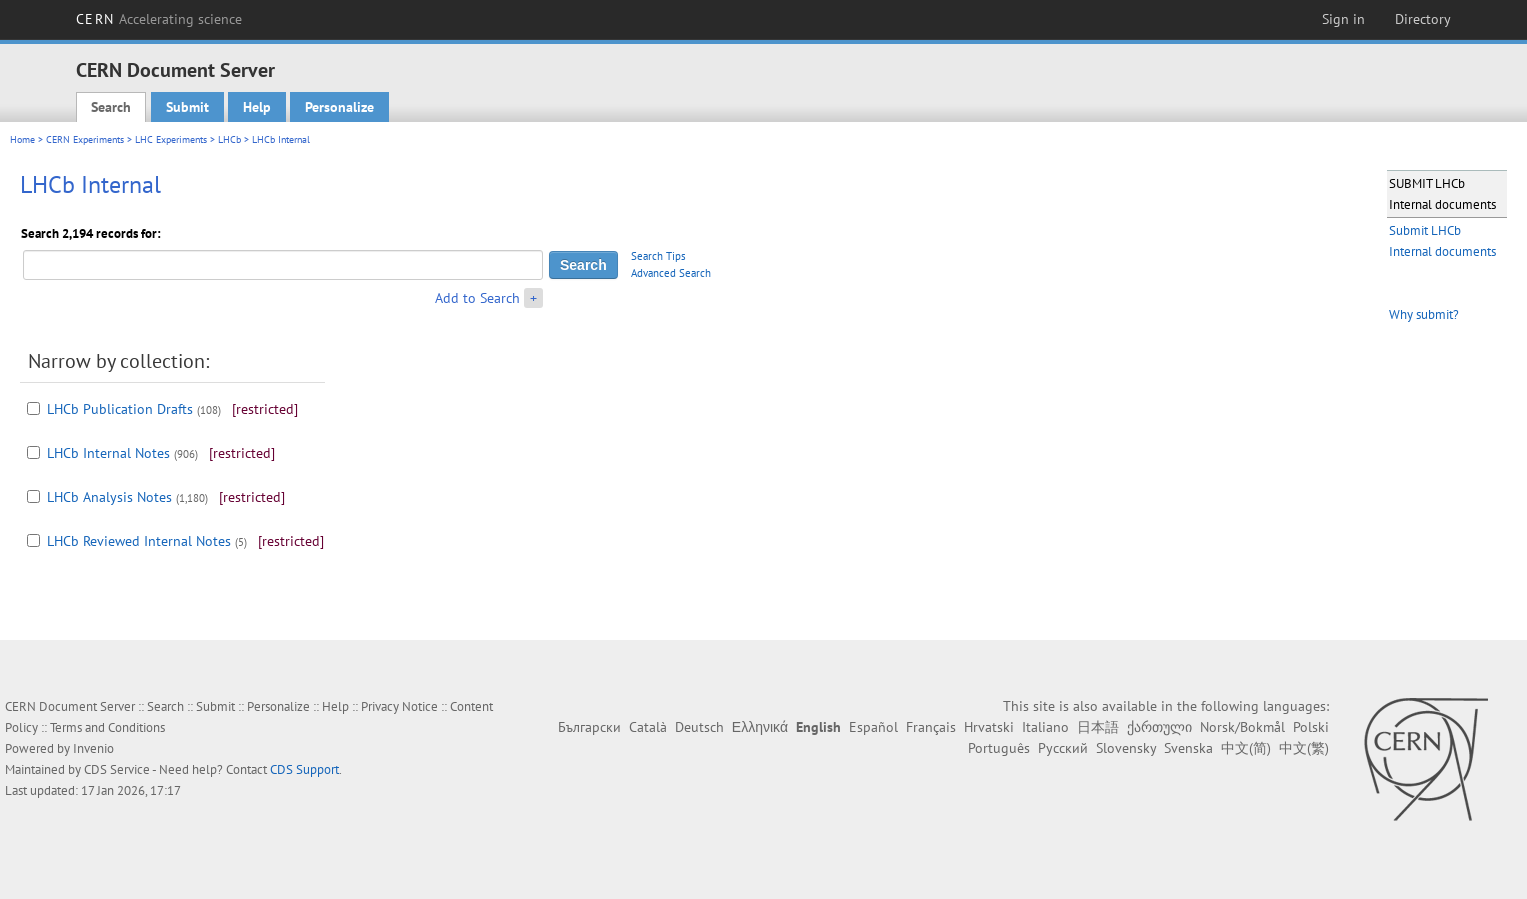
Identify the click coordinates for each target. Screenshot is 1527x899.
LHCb (229, 139)
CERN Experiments (85, 139)
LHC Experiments (171, 139)
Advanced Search (671, 273)
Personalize (339, 107)
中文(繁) (1304, 748)
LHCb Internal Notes (108, 453)
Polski (1311, 727)
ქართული (1159, 727)
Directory (1423, 19)
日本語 (1098, 727)
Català (648, 727)
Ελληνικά (760, 727)
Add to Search (477, 298)
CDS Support (304, 769)
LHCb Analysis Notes (109, 497)
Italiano (1045, 727)
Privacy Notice (399, 706)
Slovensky (1126, 748)
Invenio (93, 748)
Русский (1063, 748)
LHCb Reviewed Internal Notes (139, 541)
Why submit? (1424, 314)
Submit (187, 107)
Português (999, 748)
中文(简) (1246, 748)
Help (257, 107)
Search (111, 107)
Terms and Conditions (107, 727)
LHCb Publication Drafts (120, 409)
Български (589, 727)
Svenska (1188, 748)
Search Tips (658, 256)
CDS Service (117, 769)
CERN (159, 19)
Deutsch (699, 727)
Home (22, 139)
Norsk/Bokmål (1242, 727)
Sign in (1343, 19)
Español (873, 727)
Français (931, 727)
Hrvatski (989, 727)
